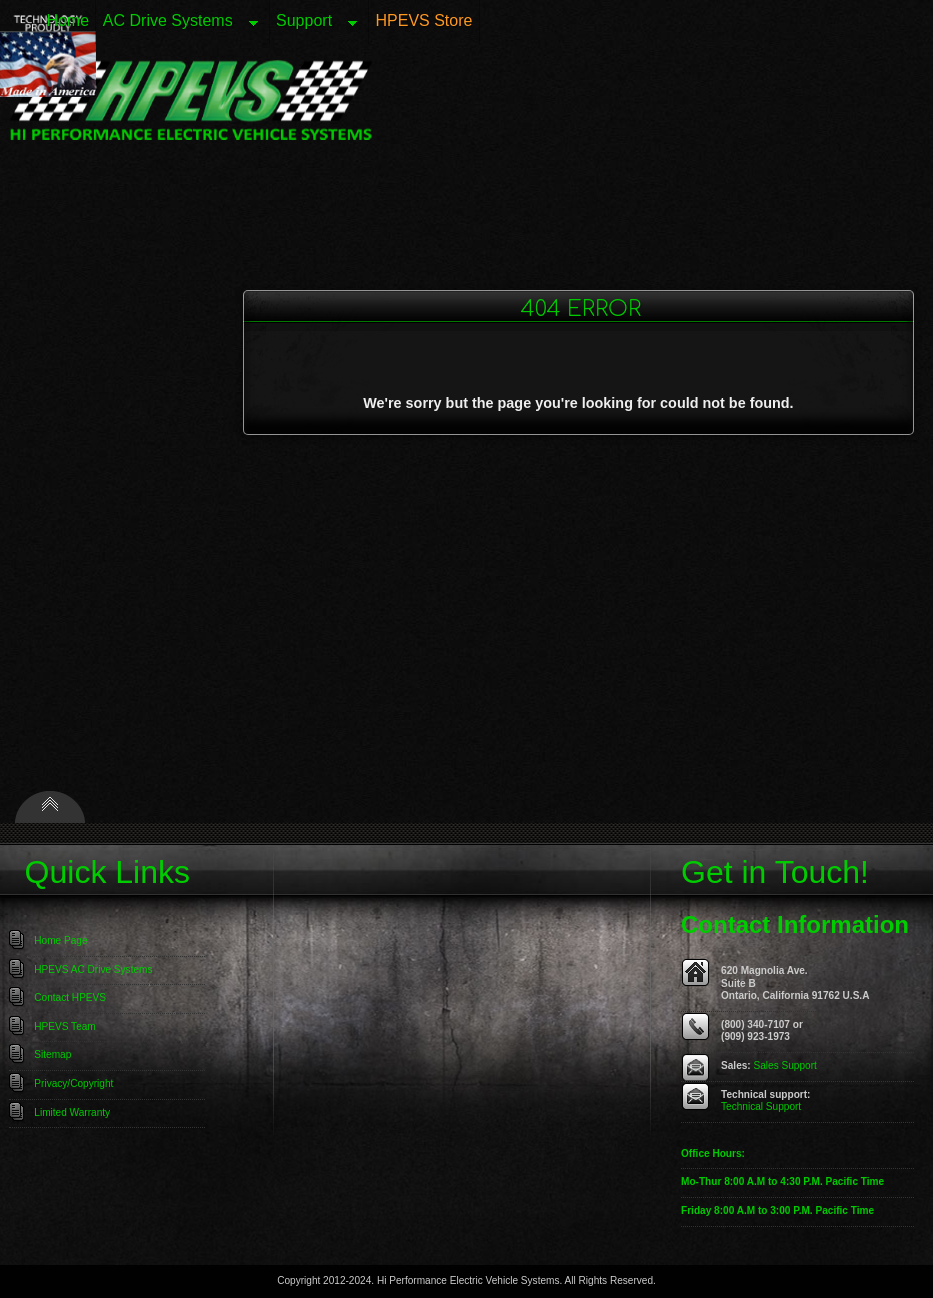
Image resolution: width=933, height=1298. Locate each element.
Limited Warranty (72, 1112)
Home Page (60, 940)
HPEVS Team (64, 1026)
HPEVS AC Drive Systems (93, 969)
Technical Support (761, 1106)
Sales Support (785, 1065)
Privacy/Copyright (73, 1083)
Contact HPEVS (70, 997)
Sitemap (52, 1054)
